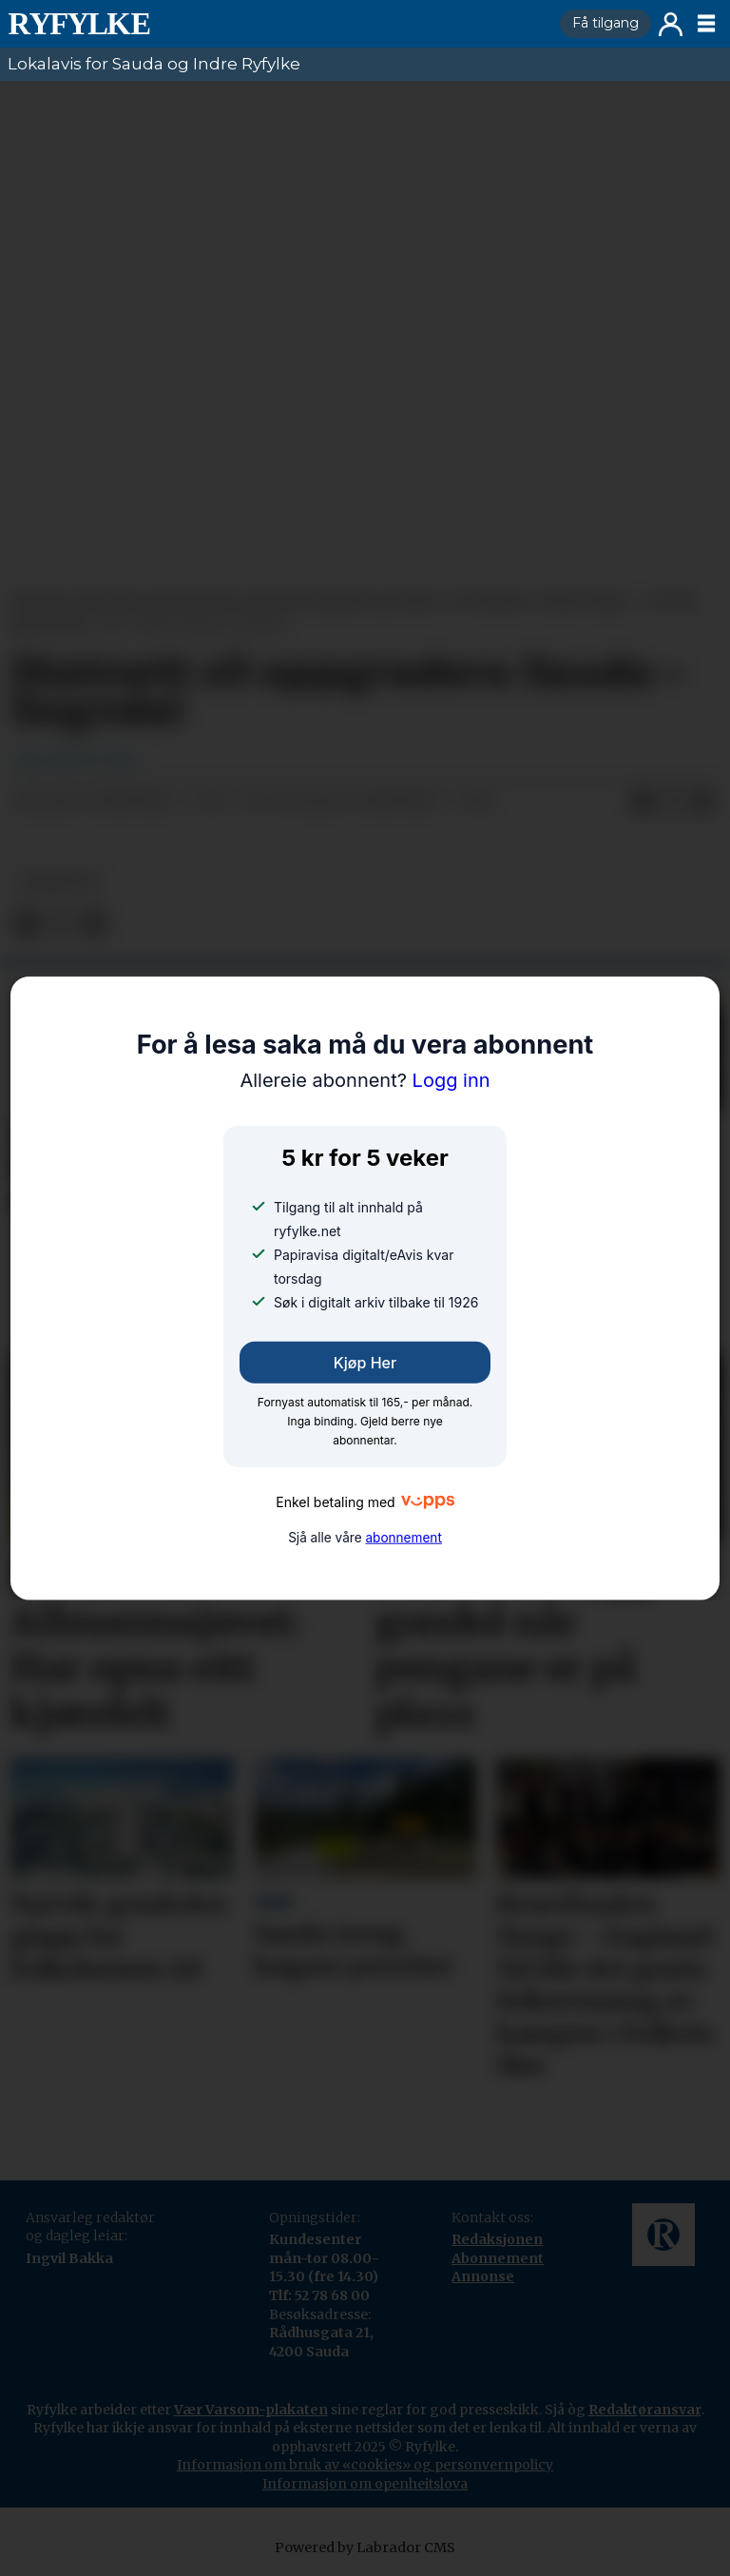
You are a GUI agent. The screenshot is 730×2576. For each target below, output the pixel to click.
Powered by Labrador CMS (365, 2547)
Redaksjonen (497, 2239)
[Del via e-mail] (703, 802)
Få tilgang (605, 22)
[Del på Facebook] (642, 802)
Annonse (482, 2276)
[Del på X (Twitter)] (673, 802)
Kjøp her (365, 1362)
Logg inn (670, 24)
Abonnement (497, 2258)
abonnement (403, 1537)
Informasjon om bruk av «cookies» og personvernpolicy (365, 2464)
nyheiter (58, 882)
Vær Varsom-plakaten (251, 2409)
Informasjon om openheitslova (365, 2483)
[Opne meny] (706, 24)
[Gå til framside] (276, 23)
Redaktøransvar (644, 2409)
